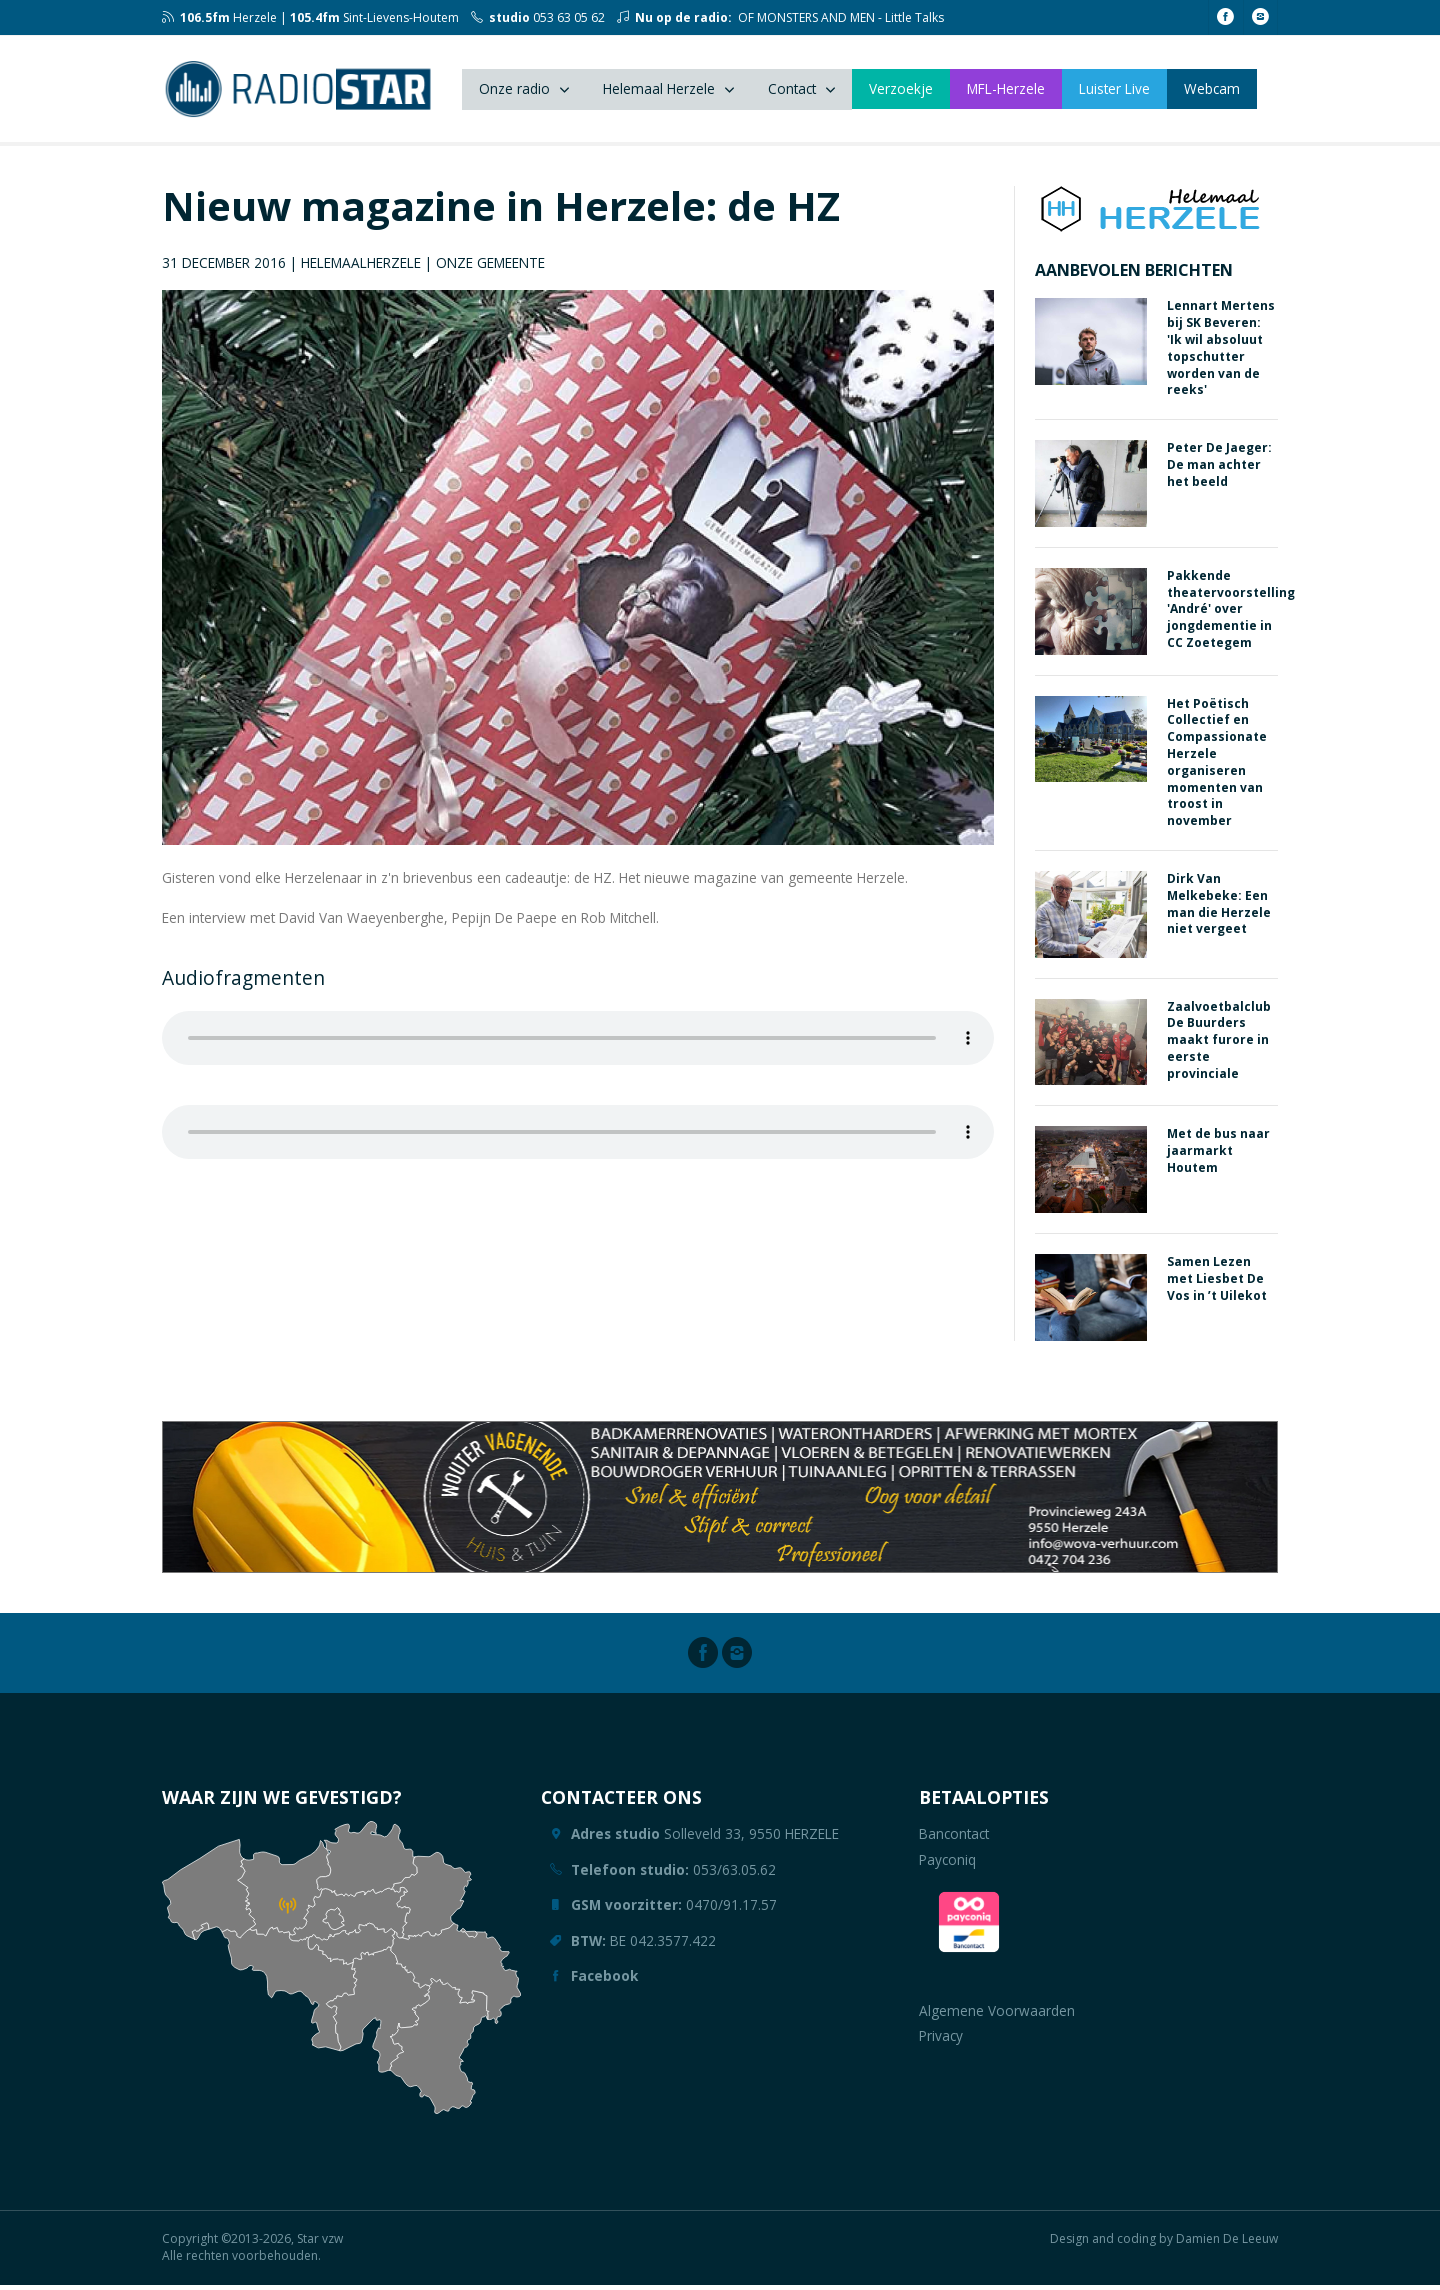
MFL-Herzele (1006, 91)
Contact (792, 91)
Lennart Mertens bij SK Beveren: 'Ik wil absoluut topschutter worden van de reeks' (1221, 353)
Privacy (941, 2041)
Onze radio (514, 91)
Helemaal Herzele (659, 91)
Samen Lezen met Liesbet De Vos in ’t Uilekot (1217, 1284)
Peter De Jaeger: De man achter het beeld (1219, 470)
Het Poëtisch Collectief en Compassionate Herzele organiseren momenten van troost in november (1217, 767)
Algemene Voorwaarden (997, 2016)
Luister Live (1114, 91)
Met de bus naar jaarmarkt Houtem (1218, 1156)
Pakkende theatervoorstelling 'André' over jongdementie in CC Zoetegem (1231, 615)
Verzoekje (901, 91)
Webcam (1212, 91)
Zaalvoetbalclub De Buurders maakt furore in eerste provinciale (1219, 1045)
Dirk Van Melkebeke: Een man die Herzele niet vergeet (1219, 909)
